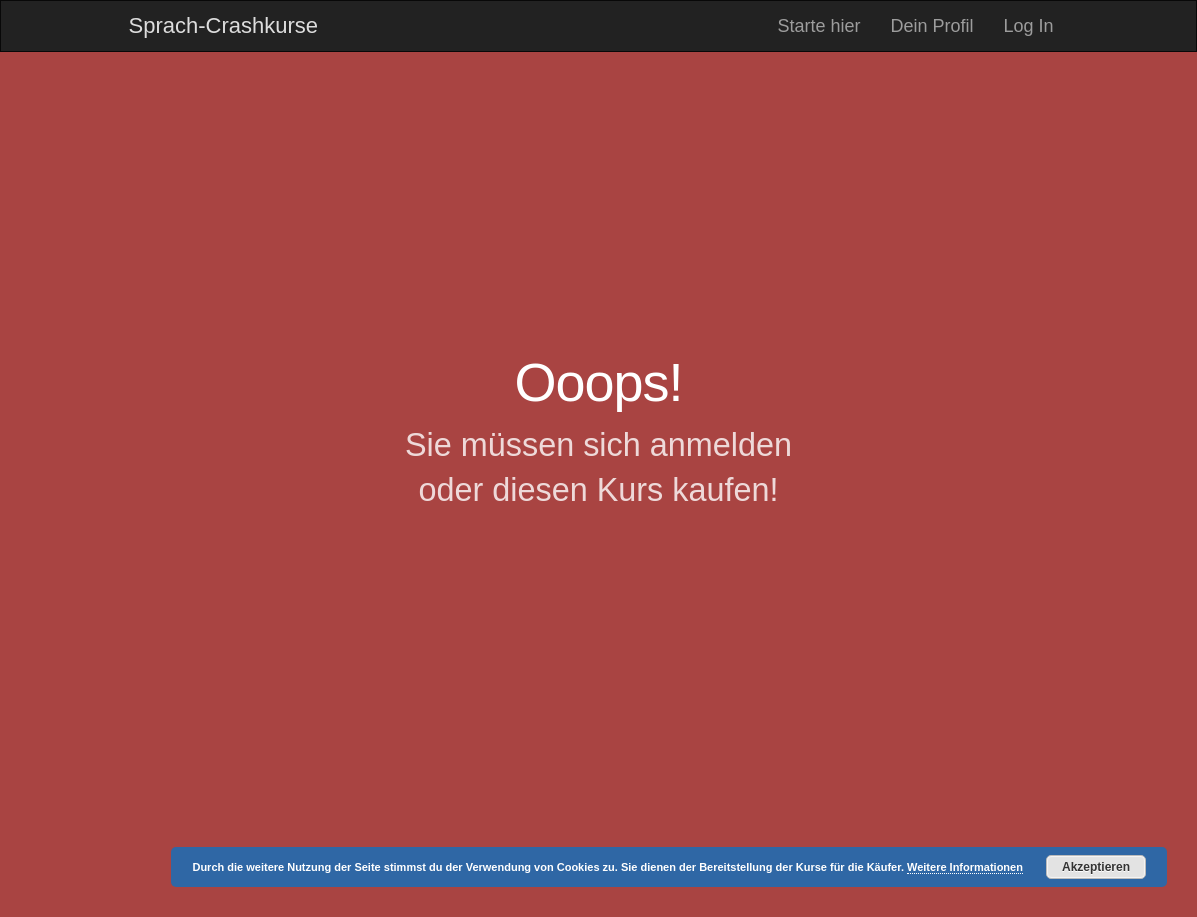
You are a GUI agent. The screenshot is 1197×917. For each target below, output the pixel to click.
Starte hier (818, 26)
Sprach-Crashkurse (224, 25)
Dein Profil (931, 26)
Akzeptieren (1096, 867)
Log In (1028, 26)
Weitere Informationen (965, 867)
